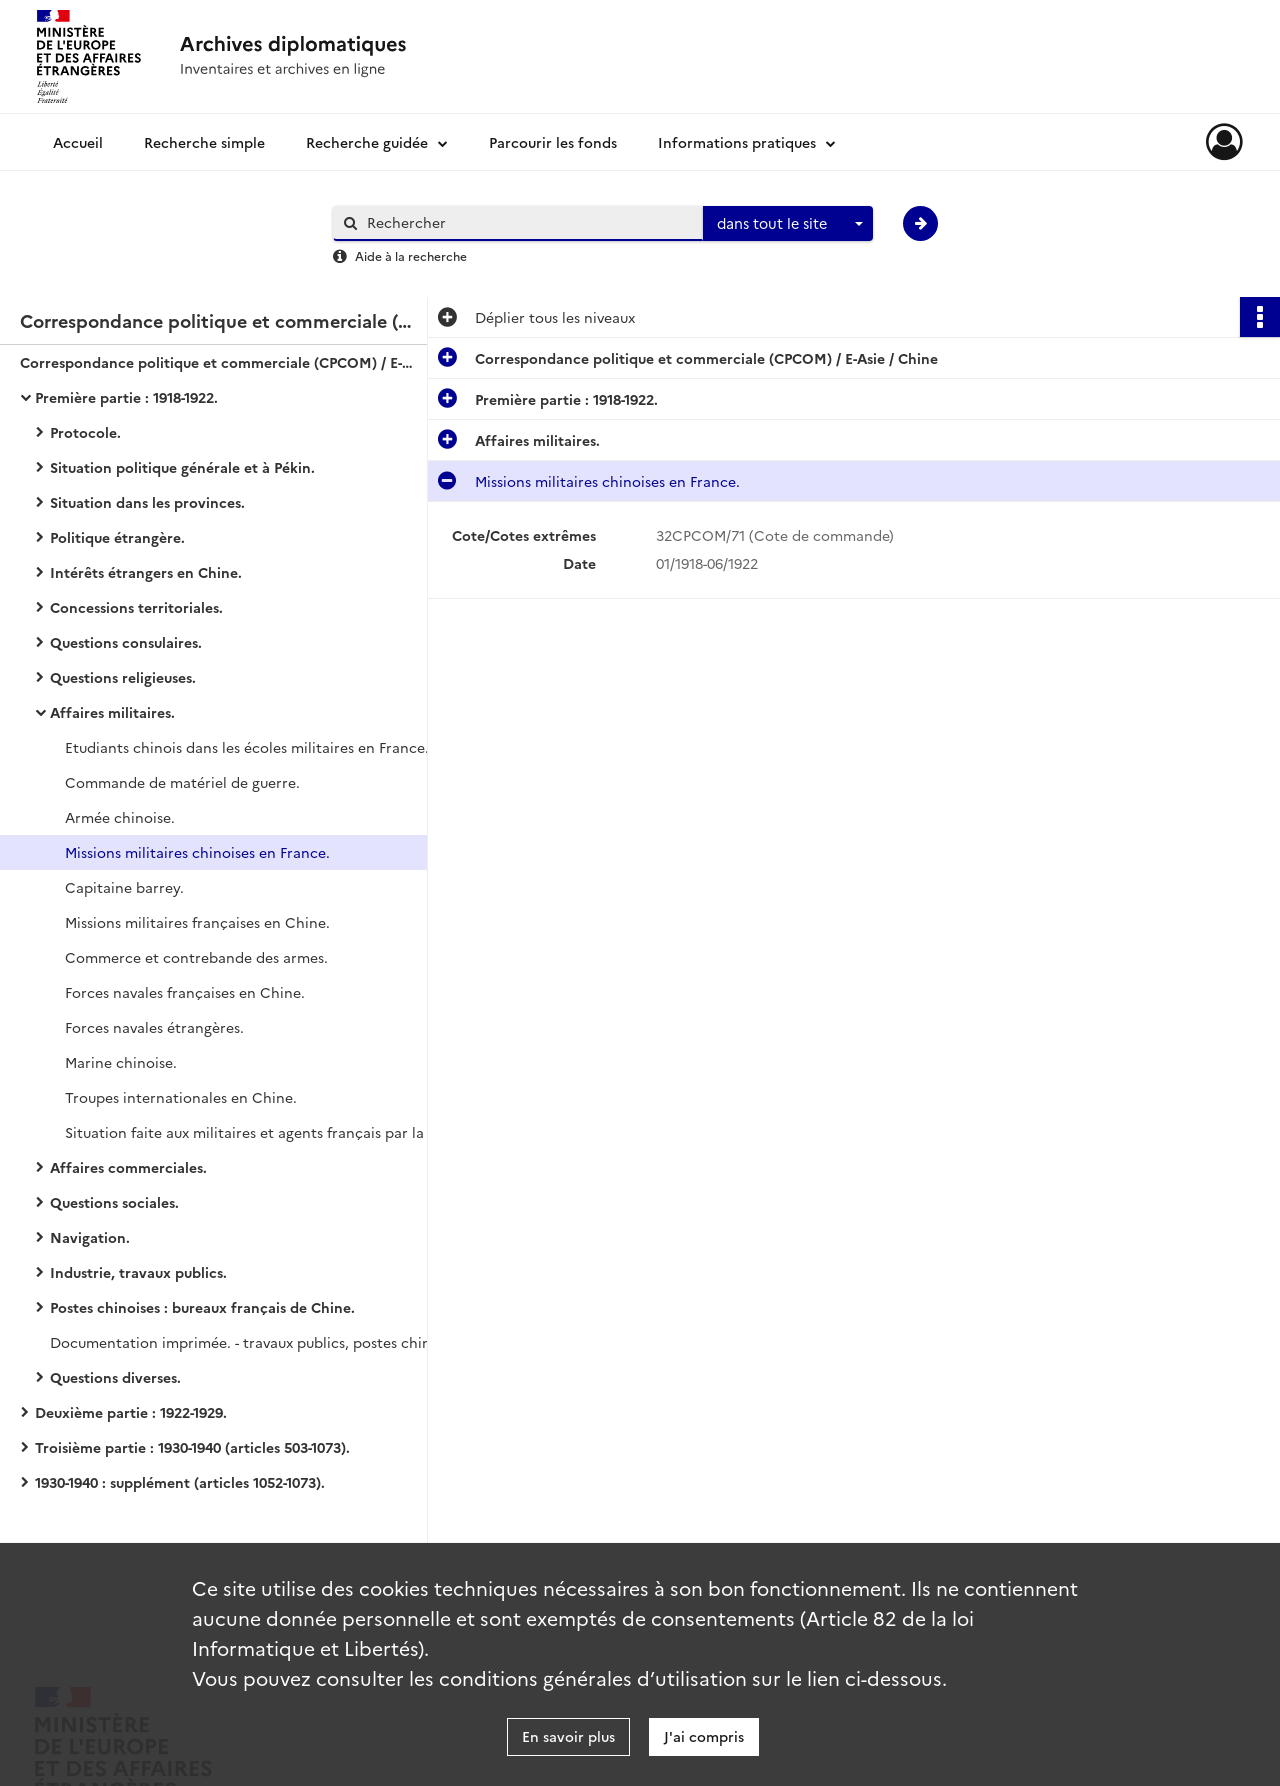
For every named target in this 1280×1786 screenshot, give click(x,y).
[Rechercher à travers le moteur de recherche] (528, 222)
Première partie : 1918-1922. (126, 397)
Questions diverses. (115, 1377)
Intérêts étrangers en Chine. (146, 572)
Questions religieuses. (123, 677)
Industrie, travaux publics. (138, 1272)
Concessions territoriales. (136, 607)
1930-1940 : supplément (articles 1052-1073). (180, 1482)
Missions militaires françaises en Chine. (197, 922)
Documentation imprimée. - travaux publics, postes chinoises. (250, 1342)
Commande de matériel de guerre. (182, 782)
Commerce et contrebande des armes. (196, 957)
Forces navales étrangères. (154, 1027)
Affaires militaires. (112, 712)
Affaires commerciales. (128, 1167)
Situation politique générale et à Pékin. (182, 467)
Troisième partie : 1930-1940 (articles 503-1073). (192, 1447)
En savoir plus (568, 1736)
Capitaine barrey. (124, 887)
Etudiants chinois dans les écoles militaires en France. (247, 747)
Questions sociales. (114, 1202)
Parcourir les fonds (553, 142)
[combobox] (788, 224)
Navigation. (90, 1237)
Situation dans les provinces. (147, 502)
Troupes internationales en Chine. (181, 1097)
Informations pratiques (737, 142)
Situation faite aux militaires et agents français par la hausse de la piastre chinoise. (265, 1132)
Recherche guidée (367, 142)
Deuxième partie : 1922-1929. (131, 1412)
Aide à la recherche (411, 255)
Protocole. (85, 432)
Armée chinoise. (120, 817)
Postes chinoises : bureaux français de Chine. (202, 1307)
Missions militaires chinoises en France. (197, 852)
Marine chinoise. (121, 1062)
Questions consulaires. (126, 642)
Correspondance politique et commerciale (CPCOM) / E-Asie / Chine (220, 362)
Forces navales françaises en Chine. (185, 992)
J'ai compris (704, 1736)
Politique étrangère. (117, 537)
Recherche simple (204, 142)
